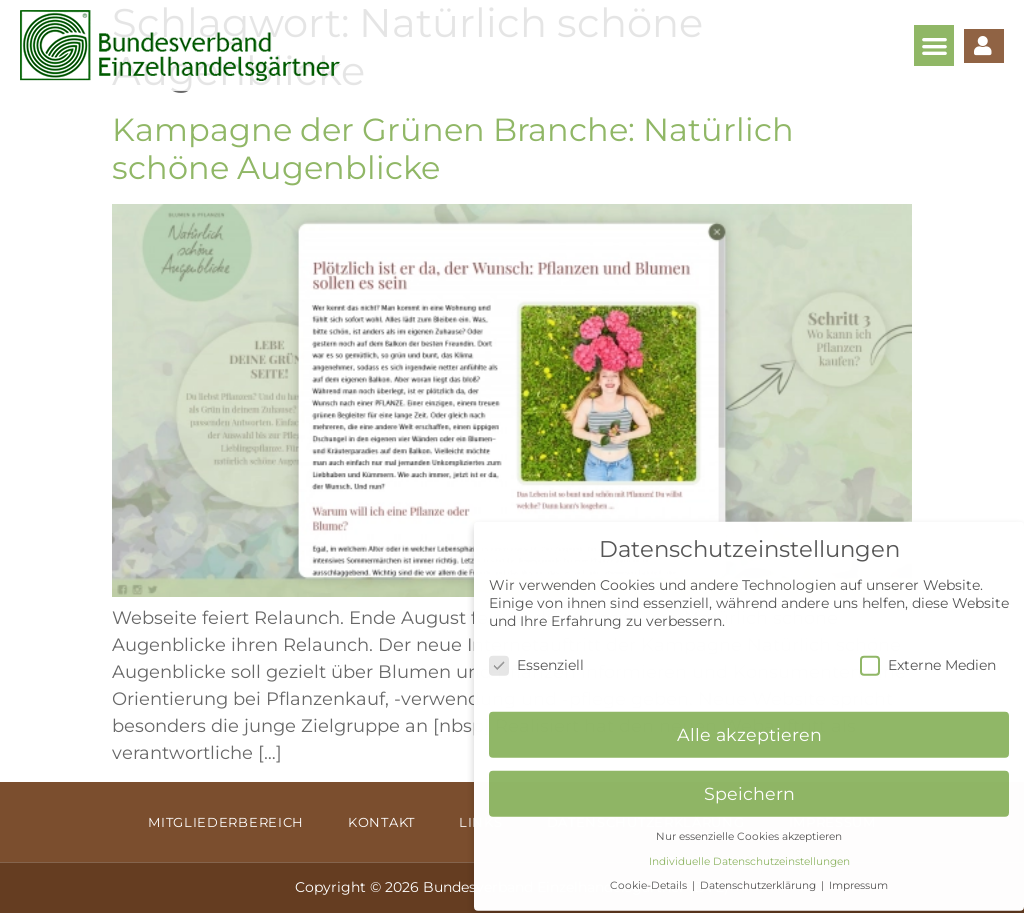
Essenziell (536, 651)
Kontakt (381, 822)
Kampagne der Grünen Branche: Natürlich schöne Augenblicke (453, 148)
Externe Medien (928, 651)
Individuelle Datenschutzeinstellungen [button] (749, 847)
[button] (934, 45)
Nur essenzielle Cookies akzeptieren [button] (749, 823)
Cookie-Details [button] (650, 872)
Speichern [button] (749, 780)
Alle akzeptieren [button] (749, 721)
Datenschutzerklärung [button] (759, 872)
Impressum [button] (858, 872)
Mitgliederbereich (226, 822)
